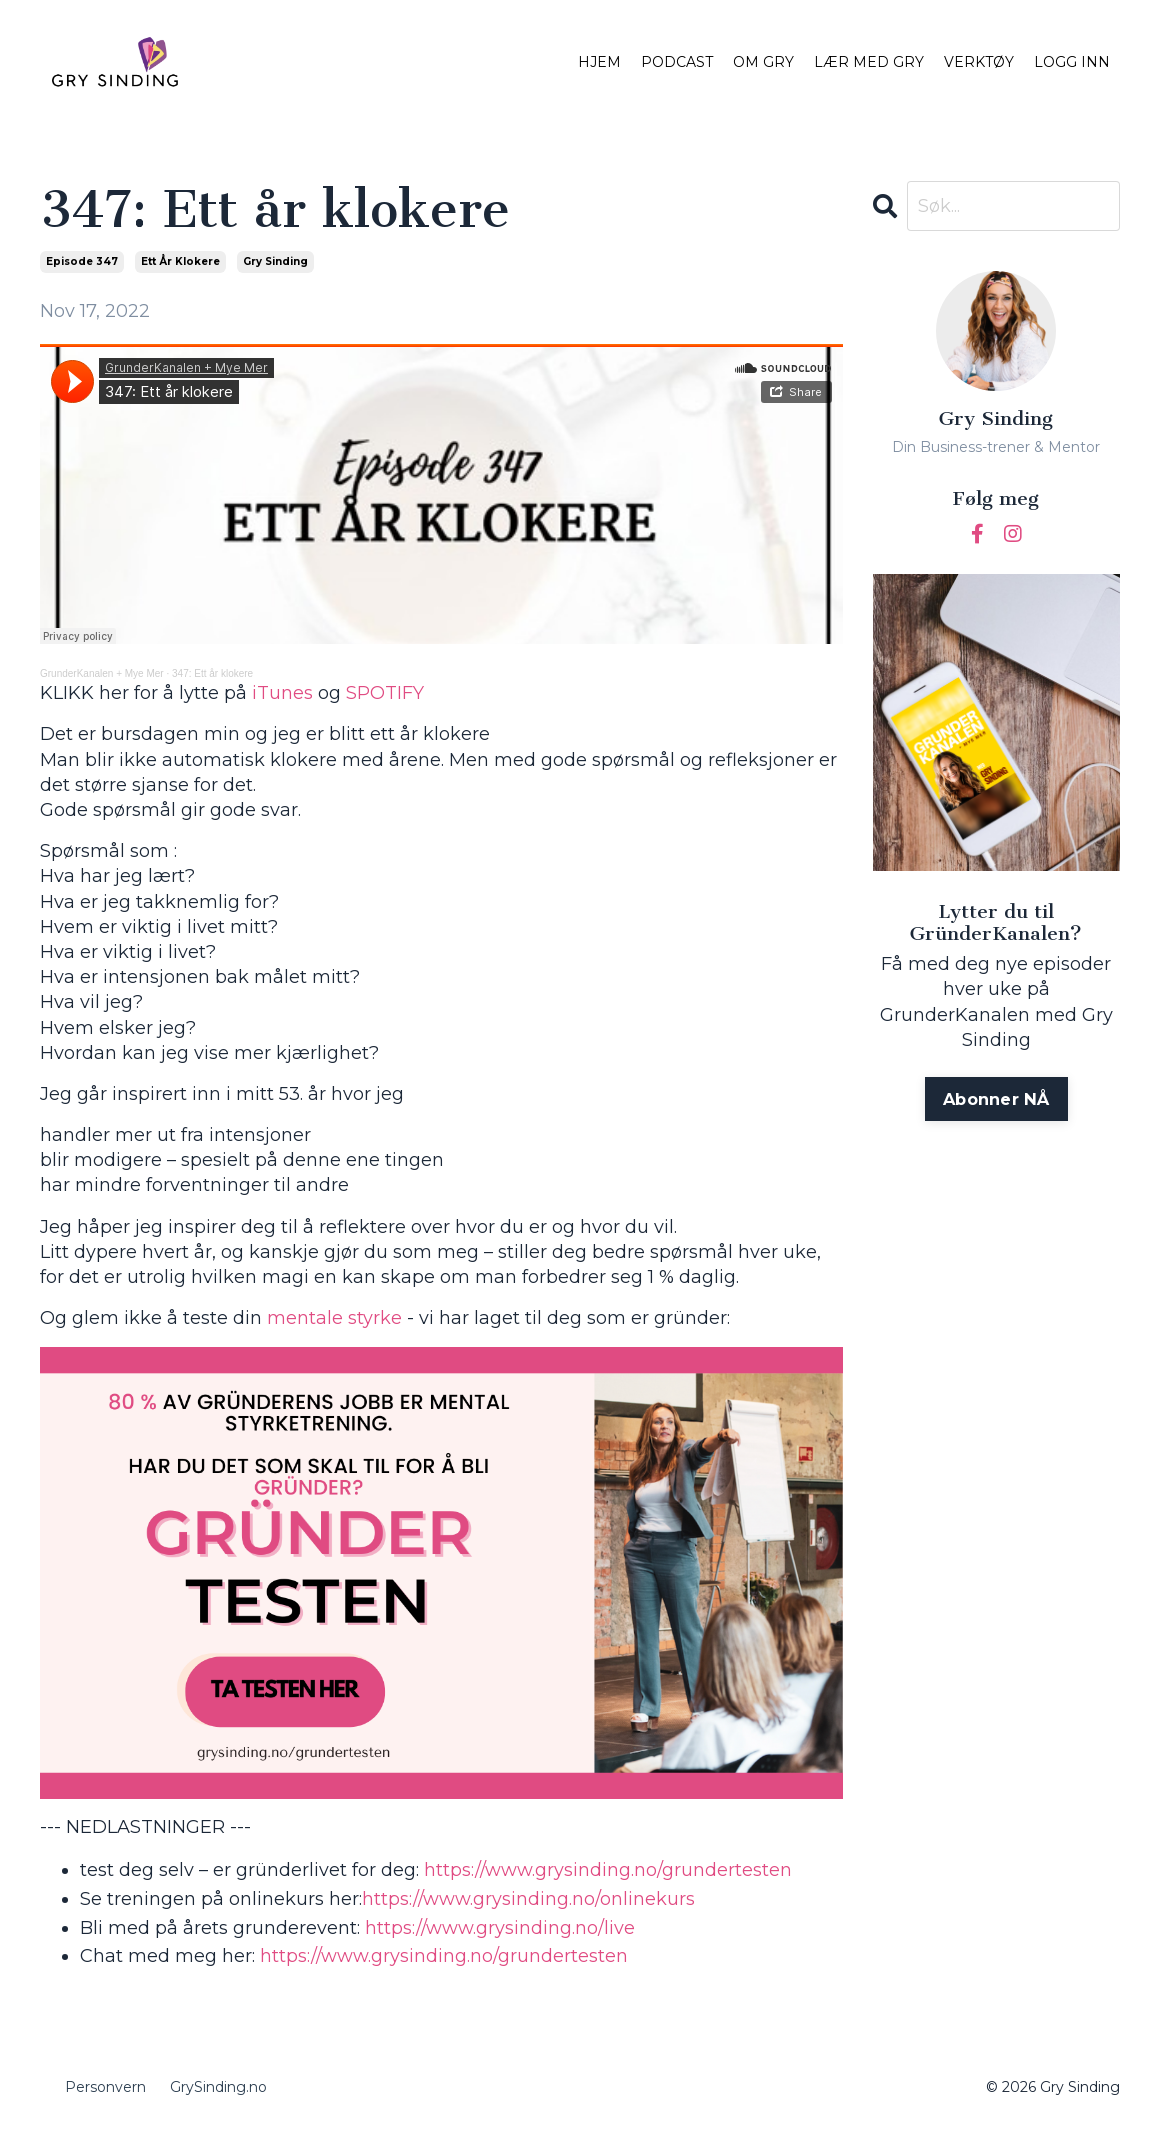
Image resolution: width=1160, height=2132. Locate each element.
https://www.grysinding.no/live (497, 1928)
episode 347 (82, 261)
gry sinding (275, 261)
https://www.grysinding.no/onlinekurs (528, 1899)
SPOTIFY (385, 693)
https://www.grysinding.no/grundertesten (605, 1870)
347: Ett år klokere (212, 673)
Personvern (105, 2087)
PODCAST (677, 62)
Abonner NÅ (996, 1099)
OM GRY (763, 62)
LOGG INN (1072, 62)
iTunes (282, 693)
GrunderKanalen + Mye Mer (102, 673)
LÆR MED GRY (869, 62)
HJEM (599, 62)
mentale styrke (334, 1318)
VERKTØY (979, 62)
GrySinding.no (218, 2087)
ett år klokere (180, 261)
